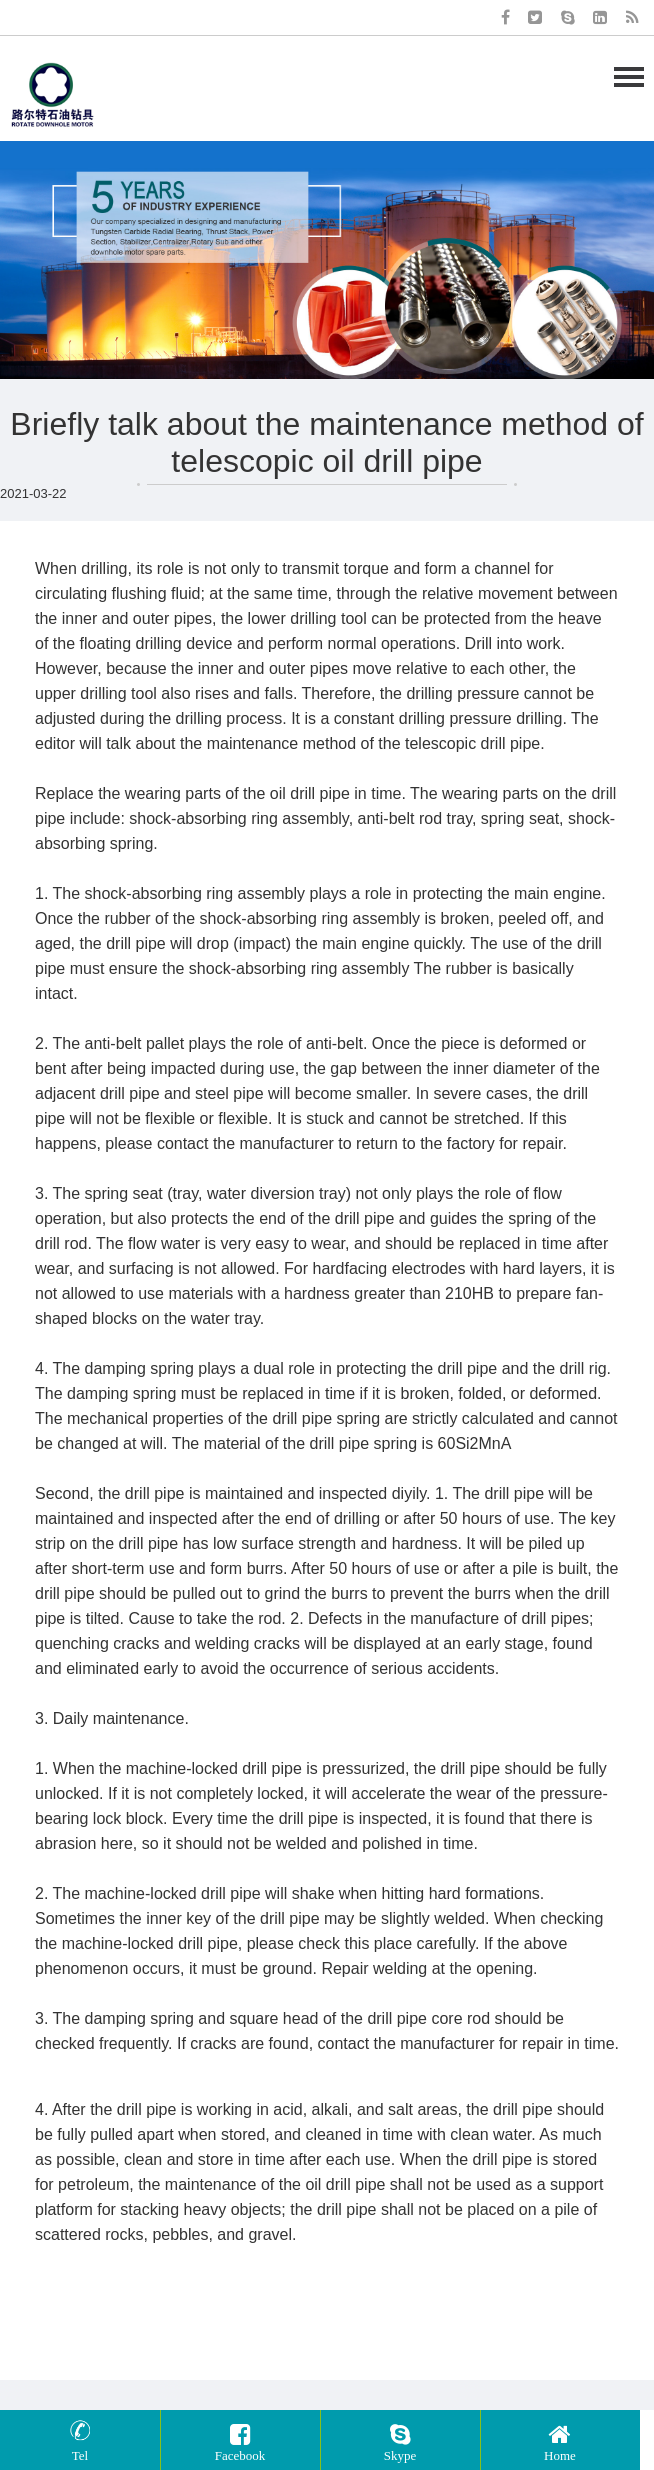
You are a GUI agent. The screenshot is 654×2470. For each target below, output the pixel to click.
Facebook (240, 2440)
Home (560, 2440)
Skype (400, 2440)
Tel (80, 2440)
